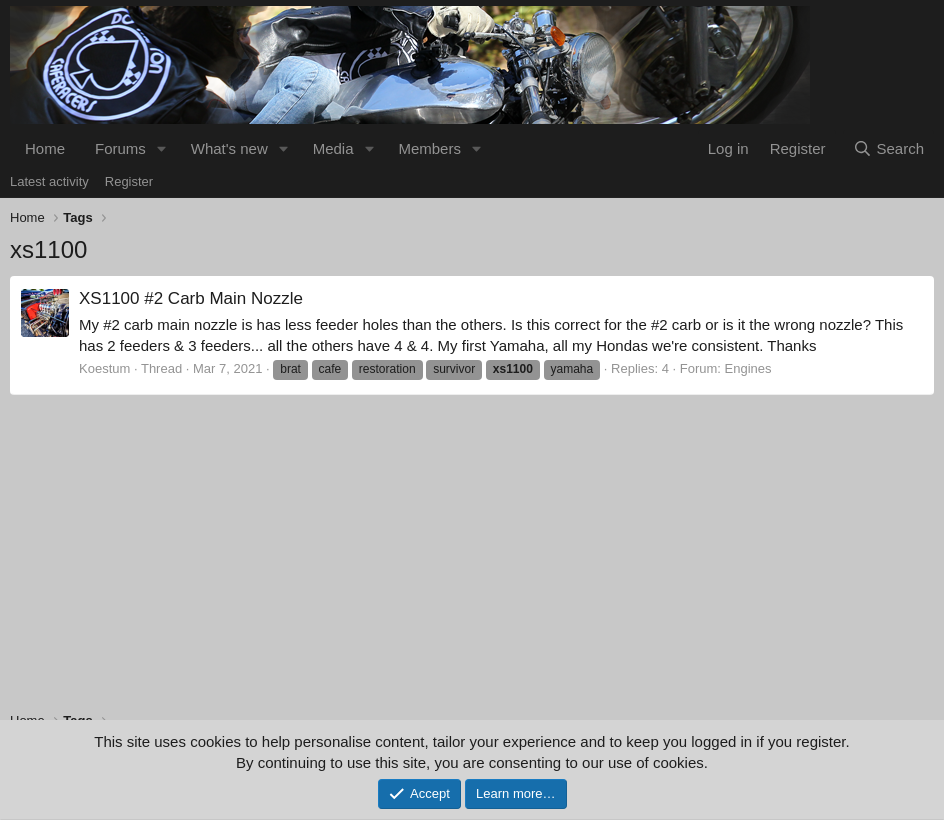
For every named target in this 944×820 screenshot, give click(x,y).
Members (429, 148)
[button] (162, 148)
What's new (229, 148)
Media (333, 148)
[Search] (888, 148)
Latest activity (49, 181)
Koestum (104, 368)
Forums (120, 148)
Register (129, 181)
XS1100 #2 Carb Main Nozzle (191, 298)
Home (45, 148)
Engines (748, 368)
